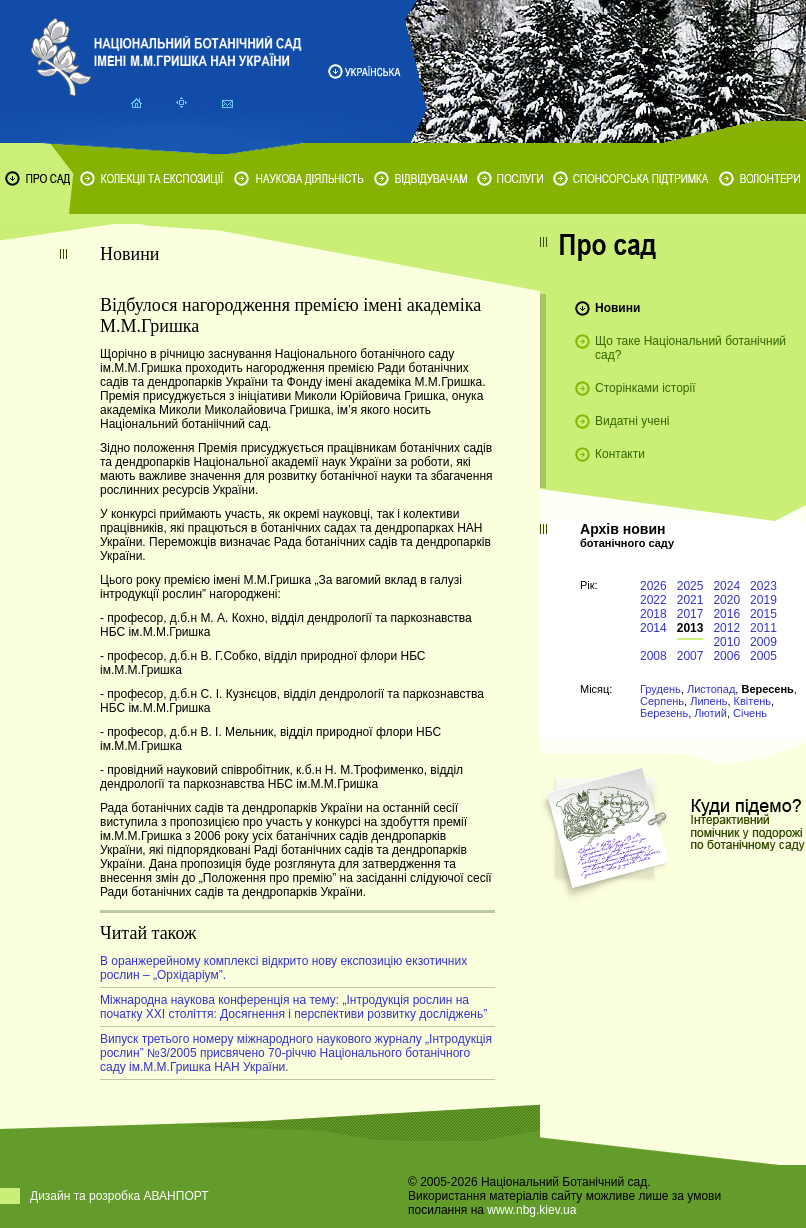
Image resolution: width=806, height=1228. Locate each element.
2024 (726, 586)
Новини (617, 308)
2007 (690, 656)
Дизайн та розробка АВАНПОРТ (119, 1196)
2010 (726, 642)
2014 (653, 628)
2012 (726, 628)
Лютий (710, 713)
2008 (653, 656)
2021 (690, 600)
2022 (653, 600)
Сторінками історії (645, 388)
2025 (690, 586)
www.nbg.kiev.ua (531, 1210)
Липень (708, 701)
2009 (763, 642)
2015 (763, 614)
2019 (763, 600)
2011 (763, 628)
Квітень (753, 701)
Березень (664, 713)
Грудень (660, 689)
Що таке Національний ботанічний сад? (690, 348)
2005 (763, 656)
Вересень (767, 689)
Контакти (620, 454)
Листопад (711, 689)
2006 (726, 656)
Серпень (662, 701)
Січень (750, 713)
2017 (690, 614)
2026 (653, 586)
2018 (653, 614)
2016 (726, 614)
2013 (690, 628)
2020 (726, 600)
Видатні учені (632, 421)
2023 (763, 586)
